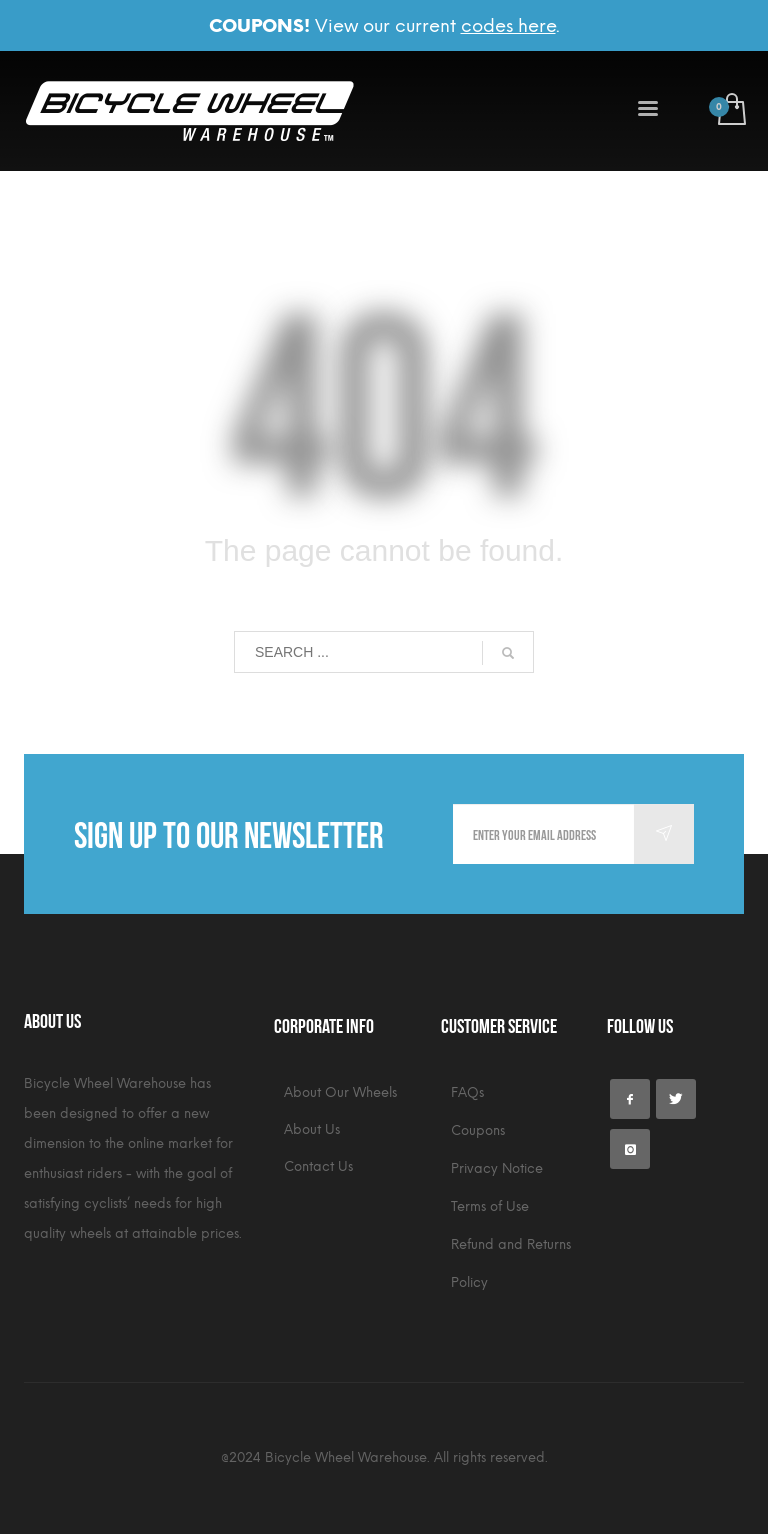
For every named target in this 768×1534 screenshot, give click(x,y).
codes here (508, 26)
